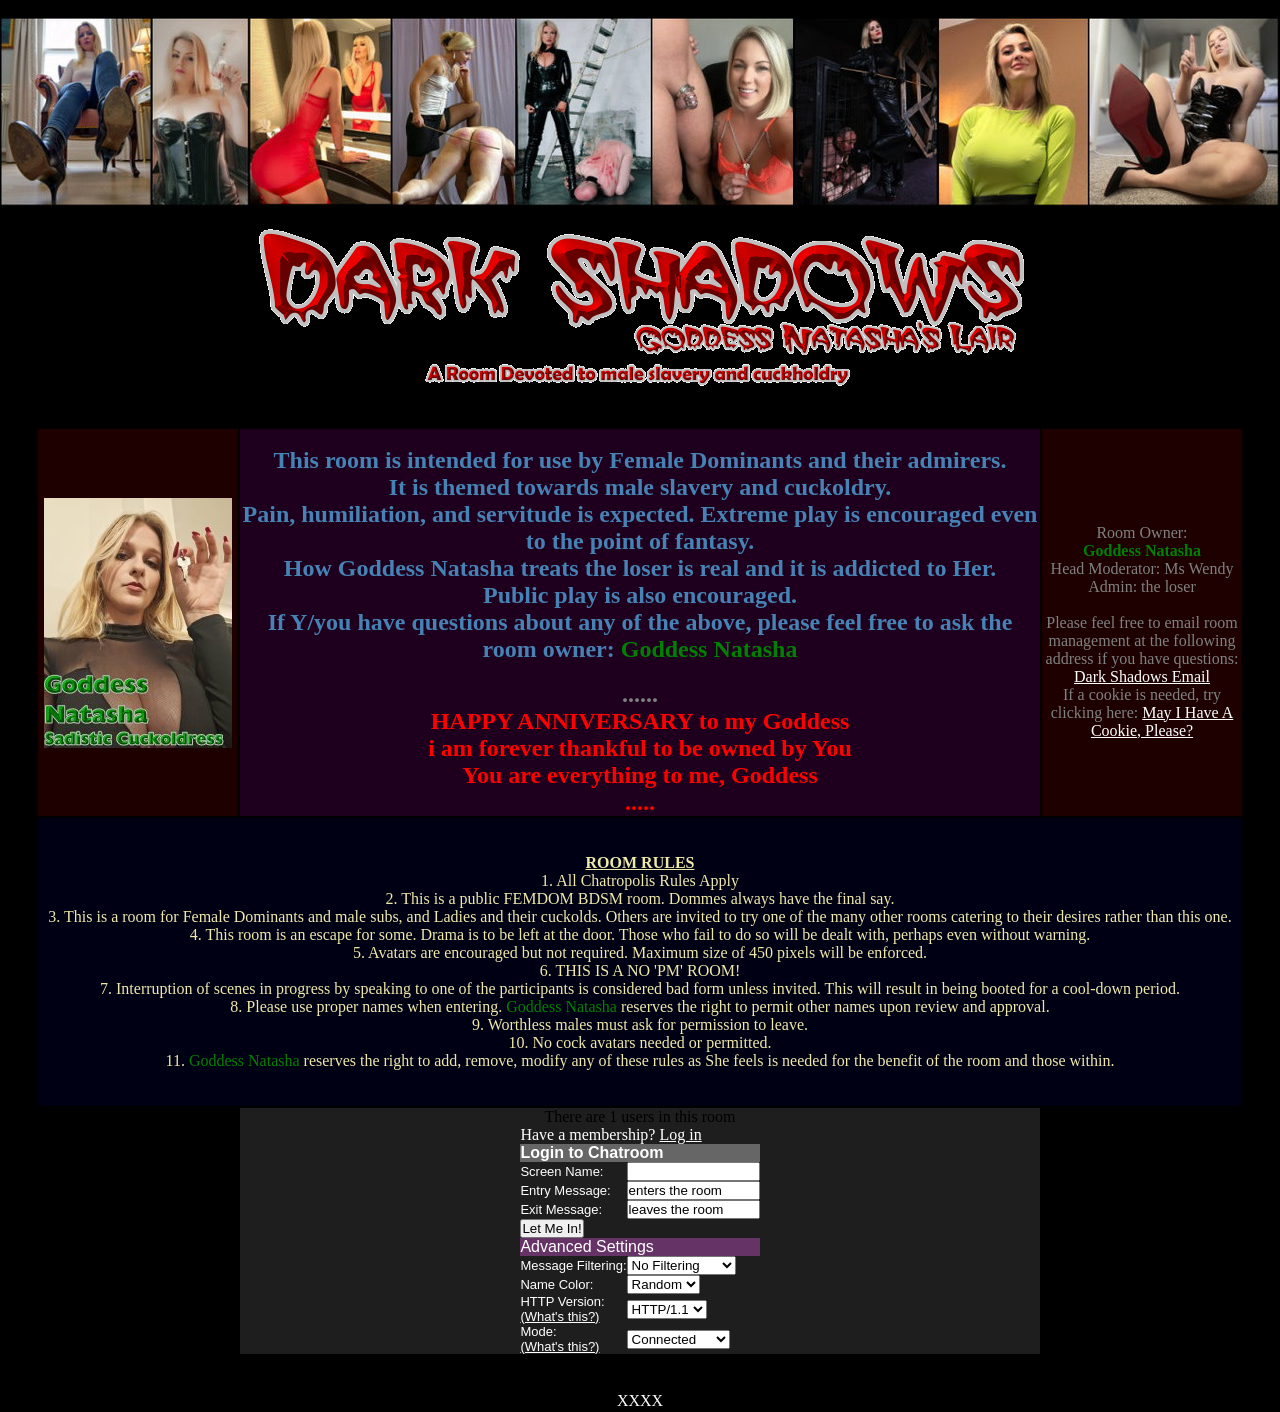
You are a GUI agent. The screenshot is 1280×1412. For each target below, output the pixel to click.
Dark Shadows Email (1142, 676)
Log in (680, 1134)
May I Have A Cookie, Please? (1162, 721)
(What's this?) (559, 1316)
